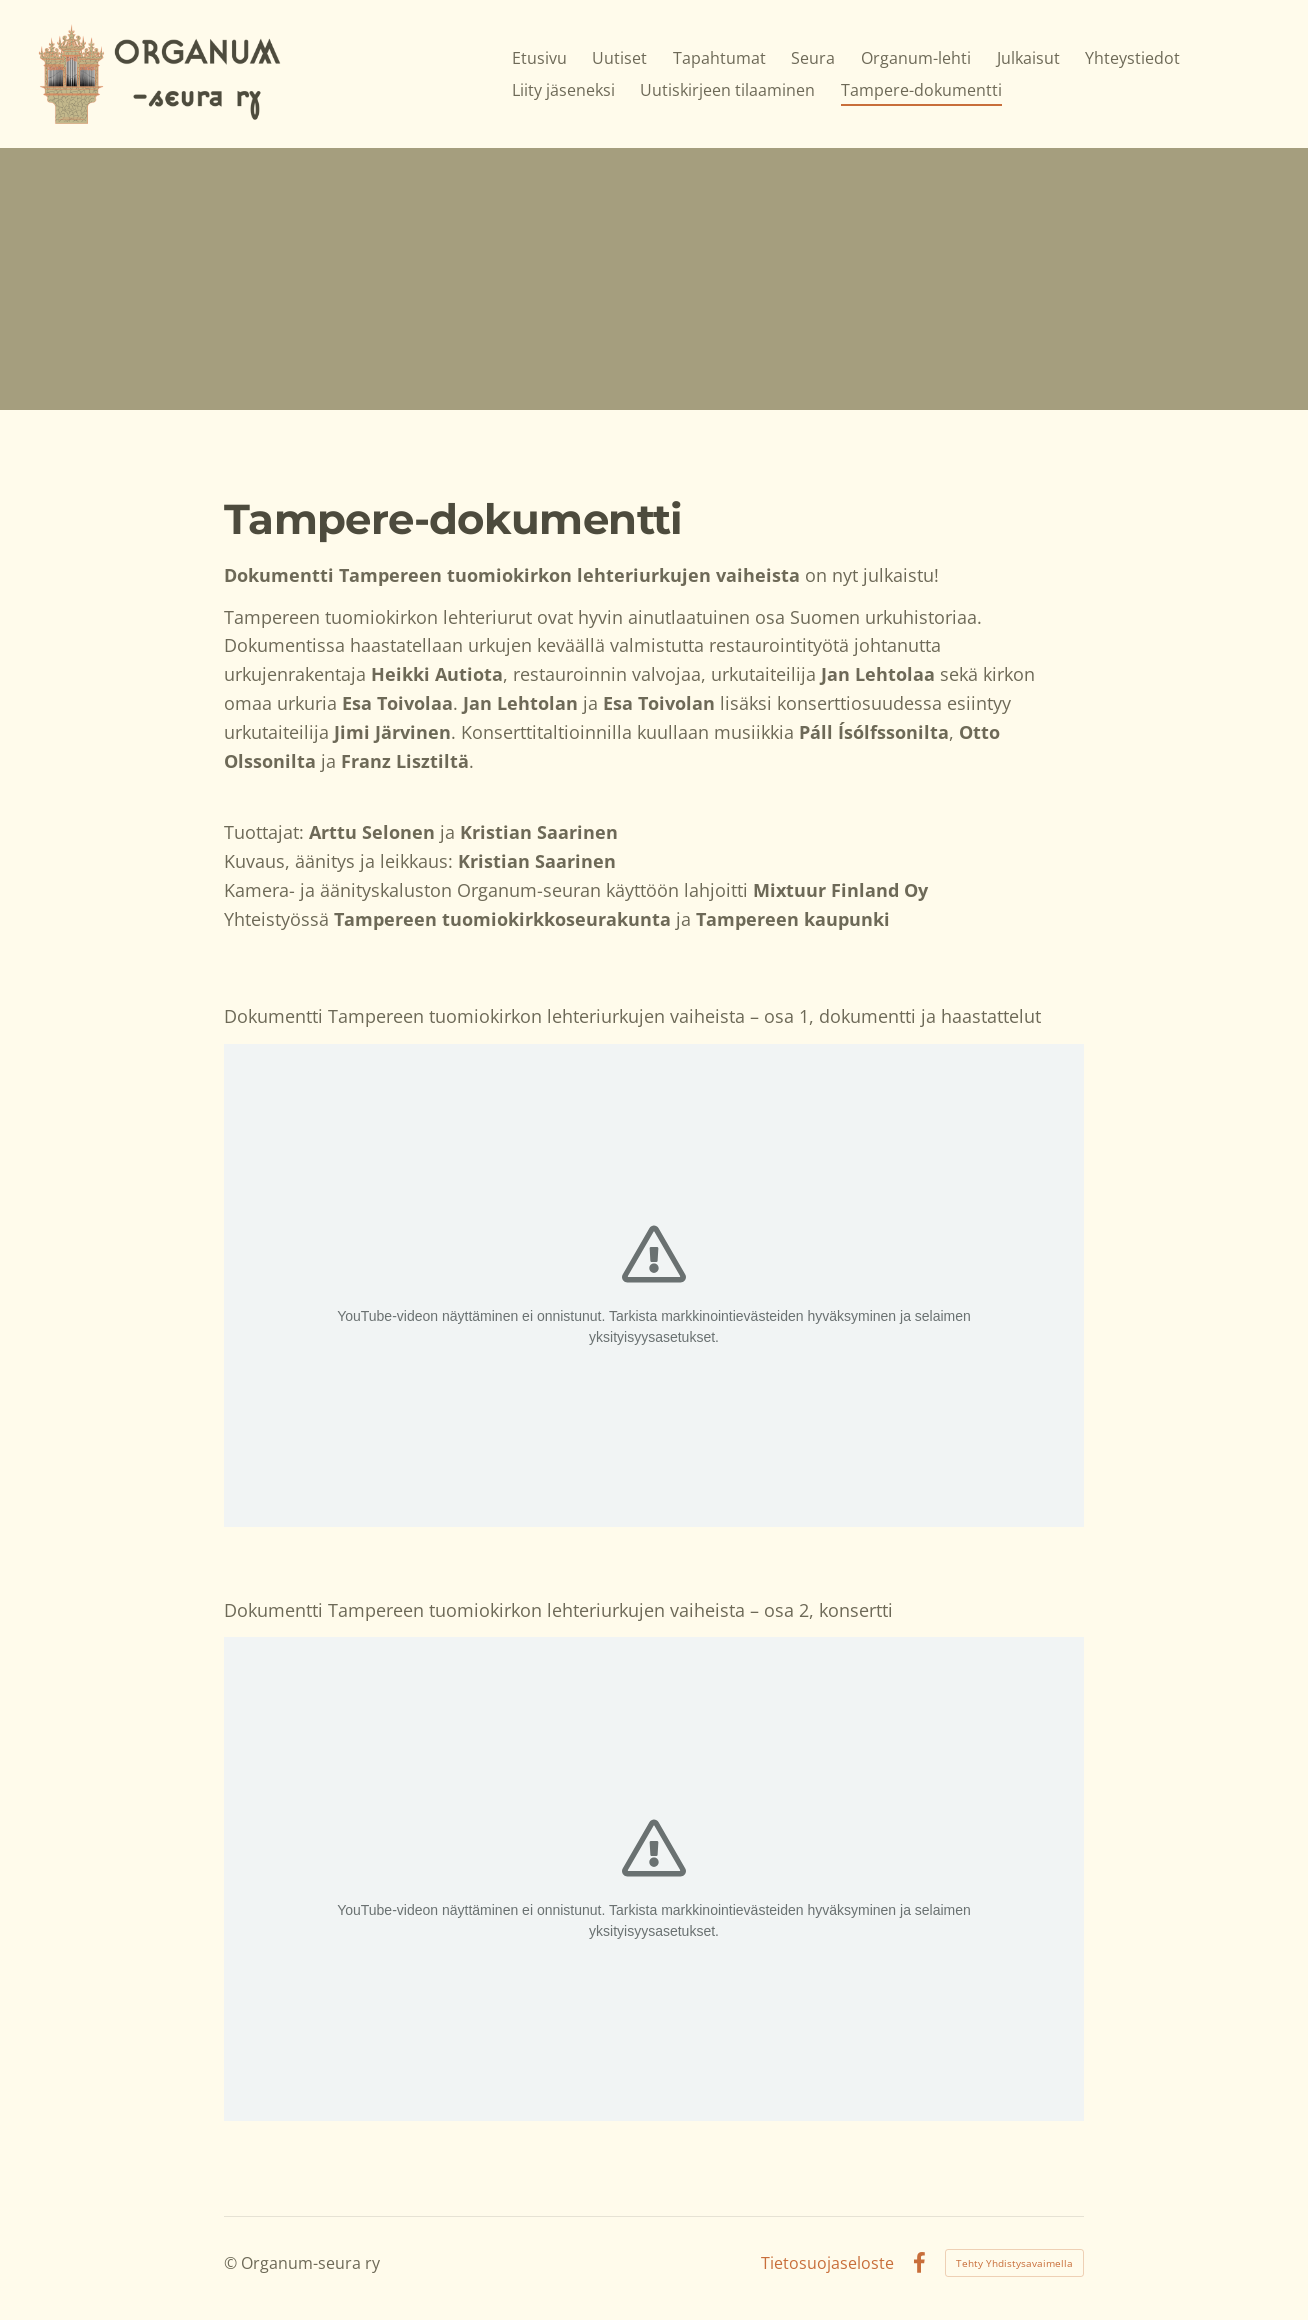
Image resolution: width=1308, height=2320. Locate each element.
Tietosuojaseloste (827, 2263)
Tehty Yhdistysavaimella (1014, 2263)
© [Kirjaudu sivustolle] (232, 2263)
